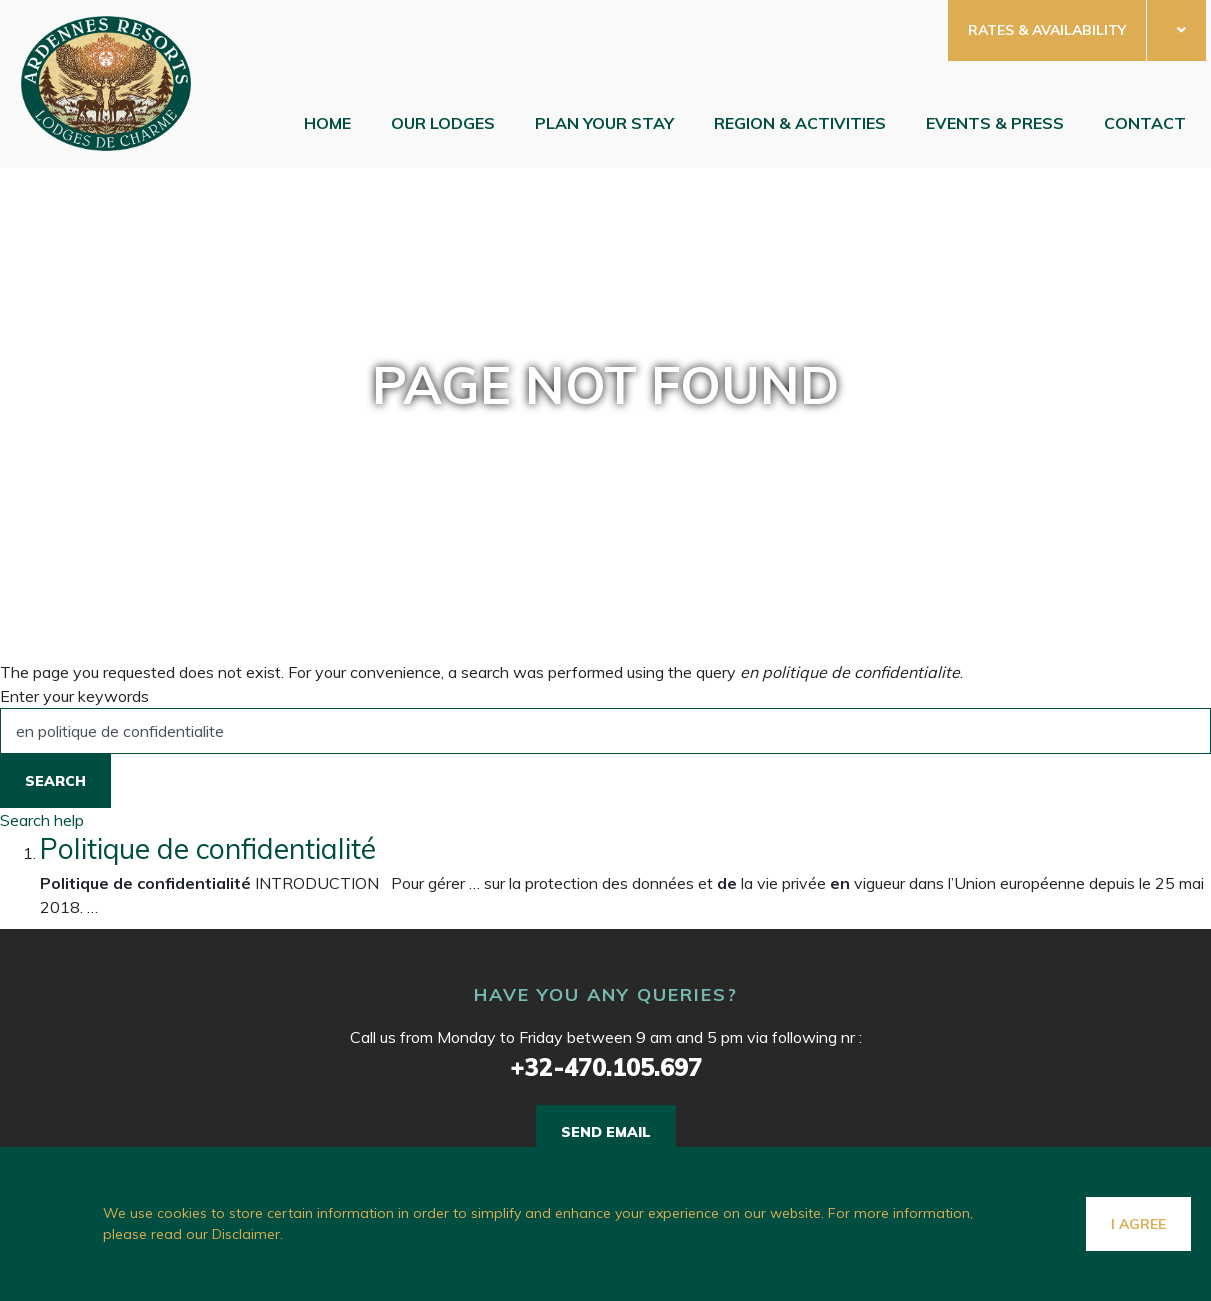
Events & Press (995, 123)
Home (327, 123)
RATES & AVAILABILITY (1047, 30)
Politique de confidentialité (208, 848)
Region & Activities (800, 123)
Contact (1145, 123)
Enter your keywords (74, 696)
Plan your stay (604, 123)
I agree (1138, 1224)
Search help (42, 820)
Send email (606, 1132)
